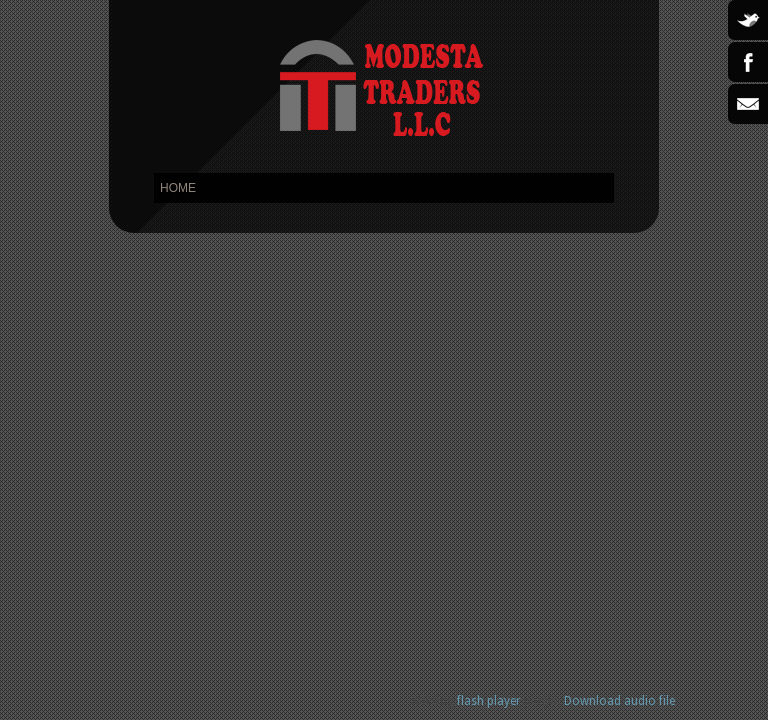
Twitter (748, 20)
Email (748, 104)
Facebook (748, 62)
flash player (489, 701)
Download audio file (619, 701)
